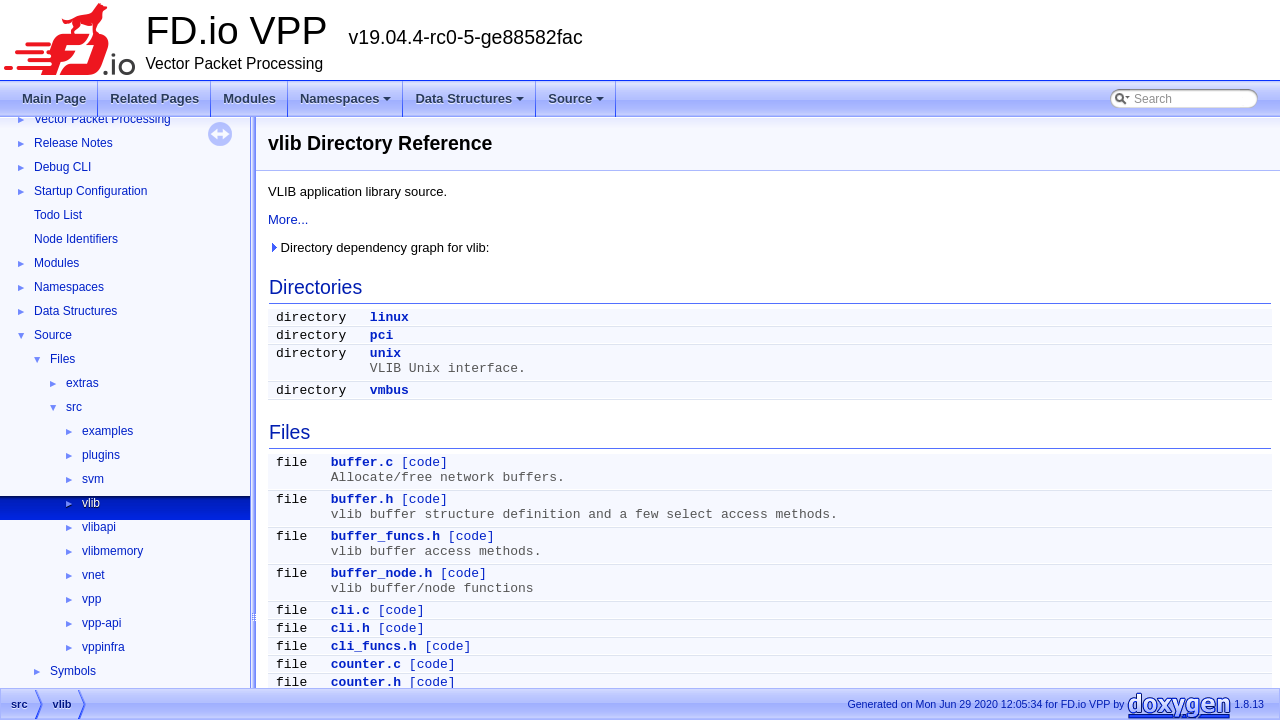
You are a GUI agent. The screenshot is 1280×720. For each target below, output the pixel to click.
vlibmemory (112, 551)
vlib (91, 503)
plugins (101, 455)
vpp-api (101, 623)
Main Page (54, 98)
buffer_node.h (381, 573)
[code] (424, 462)
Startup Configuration (90, 191)
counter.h (366, 682)
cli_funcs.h (374, 646)
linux (389, 317)
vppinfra (103, 647)
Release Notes (73, 143)
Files (62, 359)
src (74, 407)
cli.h (350, 628)
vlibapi (99, 527)
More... (288, 219)
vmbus (389, 390)
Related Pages (154, 98)
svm (93, 479)
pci (381, 335)
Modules (249, 98)
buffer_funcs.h (385, 536)
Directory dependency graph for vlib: (378, 247)
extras (82, 383)
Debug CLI (62, 167)
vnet (93, 575)
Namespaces (347, 104)
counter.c (366, 664)
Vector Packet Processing (102, 119)
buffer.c (362, 462)
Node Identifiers (76, 239)
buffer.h (362, 499)
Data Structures (471, 104)
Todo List (58, 215)
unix (385, 353)
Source (577, 104)
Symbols (73, 671)
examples (107, 431)
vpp (91, 599)
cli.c (350, 610)
